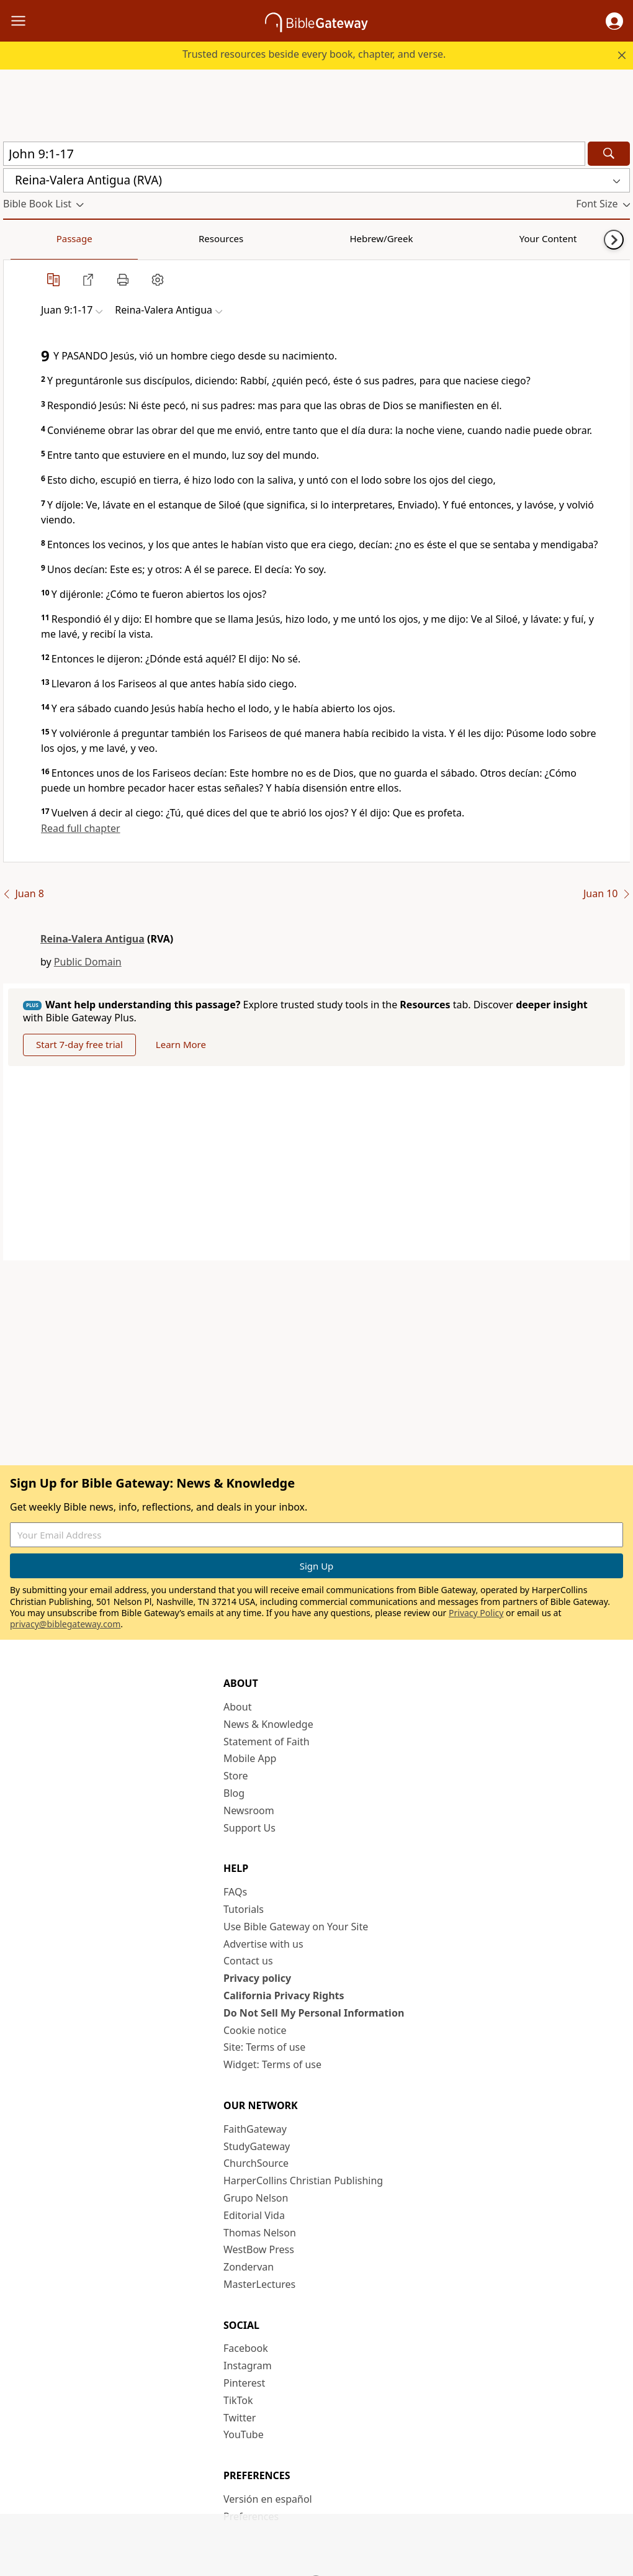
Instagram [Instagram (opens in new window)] (247, 2365)
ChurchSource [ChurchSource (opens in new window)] (256, 2163)
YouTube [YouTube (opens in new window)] (243, 2434)
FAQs (235, 1892)
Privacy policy (257, 1978)
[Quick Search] (294, 154)
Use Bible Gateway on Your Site (295, 1926)
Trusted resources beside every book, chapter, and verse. (314, 54)
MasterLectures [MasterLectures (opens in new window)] (259, 2284)
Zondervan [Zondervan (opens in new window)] (248, 2267)
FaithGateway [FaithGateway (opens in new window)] (255, 2129)
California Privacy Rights (283, 1995)
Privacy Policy (476, 1613)
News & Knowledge (268, 1724)
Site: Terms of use (264, 2047)
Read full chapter (80, 828)
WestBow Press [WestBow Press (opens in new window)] (258, 2249)
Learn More (181, 1044)
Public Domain (88, 962)
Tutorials (243, 1909)
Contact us (248, 1961)
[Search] (609, 154)
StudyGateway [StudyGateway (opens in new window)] (256, 2146)
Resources (91, 238)
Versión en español (267, 2499)
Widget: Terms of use (272, 2064)
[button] (614, 21)
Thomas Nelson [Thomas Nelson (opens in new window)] (259, 2232)
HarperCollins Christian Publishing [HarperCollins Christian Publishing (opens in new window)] (303, 2180)
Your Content (245, 238)
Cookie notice (255, 2030)
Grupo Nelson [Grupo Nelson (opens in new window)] (255, 2198)
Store (235, 1776)
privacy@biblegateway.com (65, 1624)
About (237, 1707)
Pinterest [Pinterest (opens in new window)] (244, 2383)
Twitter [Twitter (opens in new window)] (239, 2418)
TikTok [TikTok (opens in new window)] (238, 2400)
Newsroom (248, 1810)
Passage (31, 238)
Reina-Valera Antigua (92, 939)
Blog (234, 1793)
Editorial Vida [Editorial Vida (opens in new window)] (254, 2215)
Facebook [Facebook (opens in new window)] (245, 2348)
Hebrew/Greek (165, 238)
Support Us (249, 1828)
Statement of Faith (266, 1741)
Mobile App (249, 1758)
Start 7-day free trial (79, 1044)
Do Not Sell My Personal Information (313, 2013)
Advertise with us (263, 1944)
